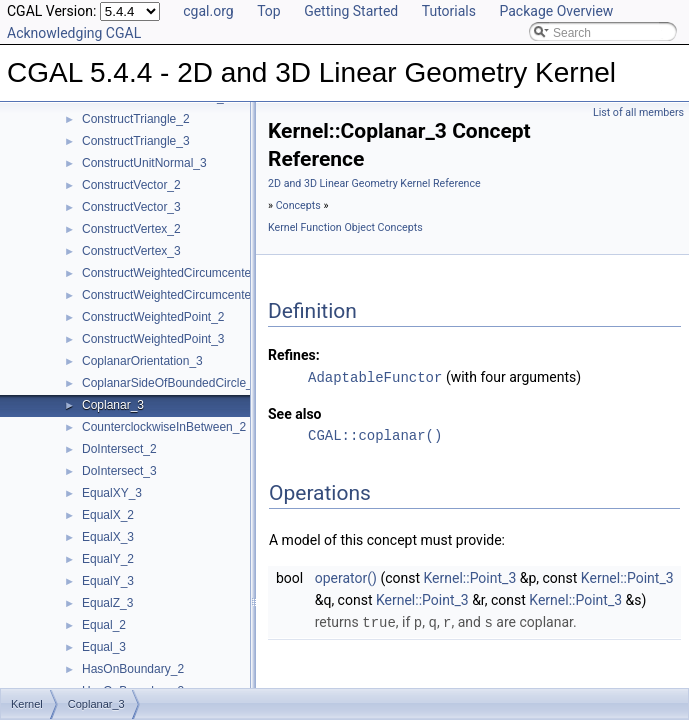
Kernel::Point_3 (470, 577)
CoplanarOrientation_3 (142, 361)
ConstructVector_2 (131, 185)
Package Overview (556, 11)
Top (269, 11)
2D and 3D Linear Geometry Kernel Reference (374, 183)
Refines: (294, 355)
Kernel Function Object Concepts (345, 227)
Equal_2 (104, 625)
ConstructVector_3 (131, 207)
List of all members (638, 112)
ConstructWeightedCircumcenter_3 (175, 295)
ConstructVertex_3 (131, 251)
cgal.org (208, 11)
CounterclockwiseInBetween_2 (164, 427)
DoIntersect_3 (119, 471)
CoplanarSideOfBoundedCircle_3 (170, 383)
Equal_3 (104, 647)
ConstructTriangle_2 (136, 119)
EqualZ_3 (107, 603)
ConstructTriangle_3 (136, 141)
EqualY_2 (108, 559)
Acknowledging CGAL (74, 33)
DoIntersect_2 (119, 449)
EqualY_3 (108, 581)
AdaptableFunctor (375, 376)
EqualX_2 (108, 515)
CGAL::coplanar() (375, 434)
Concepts (298, 205)
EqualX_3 (108, 537)
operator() (346, 577)
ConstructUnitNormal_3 (144, 163)
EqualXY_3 (112, 493)
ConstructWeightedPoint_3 (153, 339)
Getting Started (351, 11)
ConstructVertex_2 (131, 229)
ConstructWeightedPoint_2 (153, 317)
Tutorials (449, 11)
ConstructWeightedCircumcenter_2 (175, 273)
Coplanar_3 (113, 405)
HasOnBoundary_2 (133, 669)
